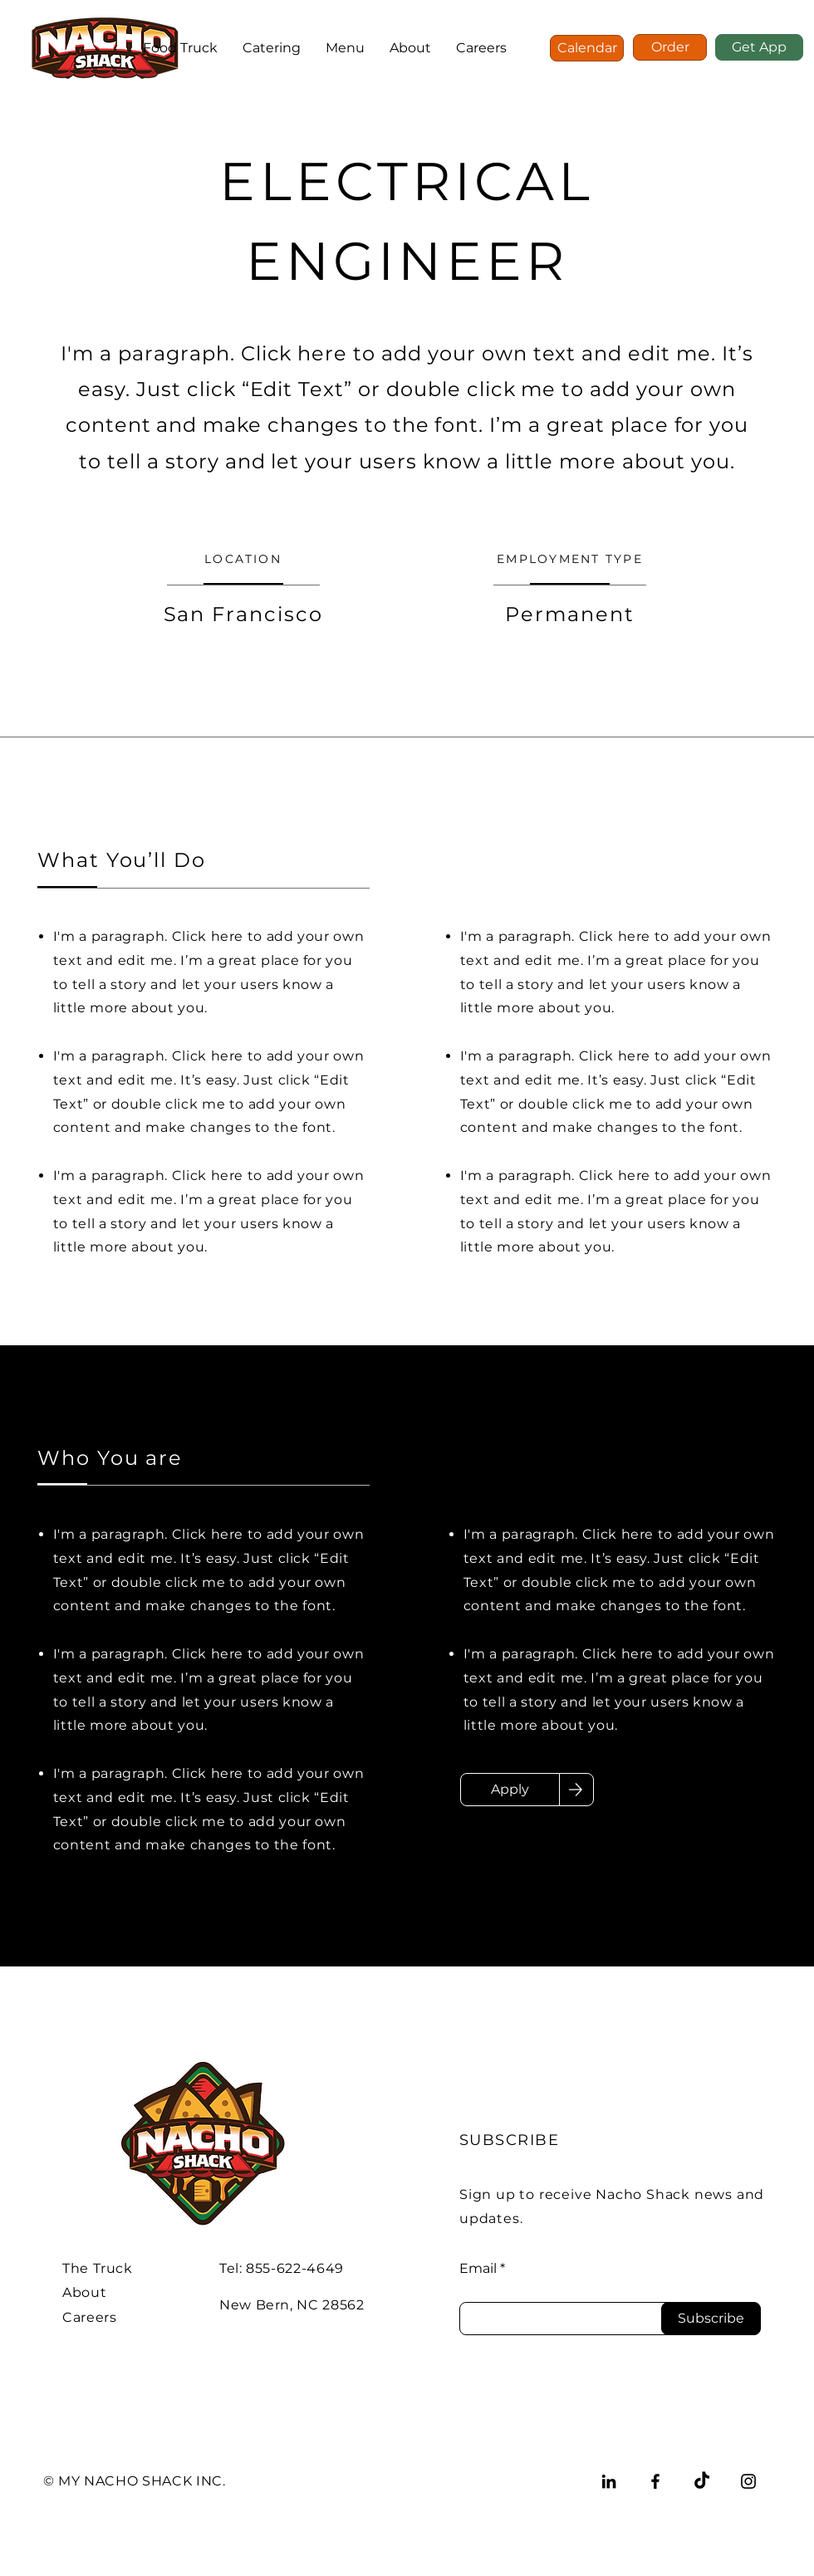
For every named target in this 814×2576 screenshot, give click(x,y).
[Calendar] (587, 48)
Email (478, 2268)
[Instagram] (748, 2481)
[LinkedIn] (609, 2481)
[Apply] (510, 1789)
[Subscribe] (711, 2318)
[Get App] (759, 47)
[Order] (670, 47)
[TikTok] (702, 2481)
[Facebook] (655, 2481)
